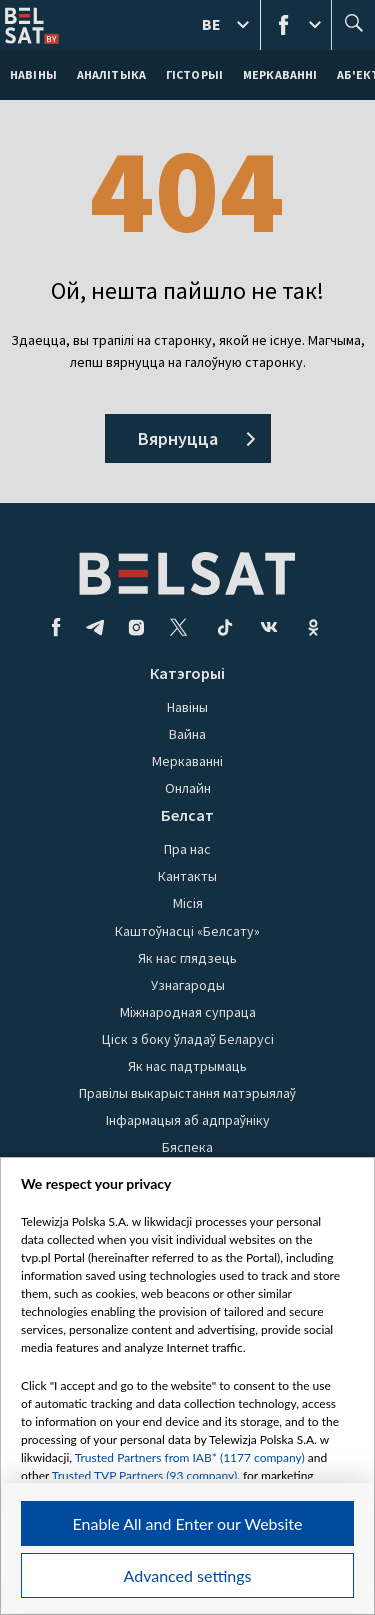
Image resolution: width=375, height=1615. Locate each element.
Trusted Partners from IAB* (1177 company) (190, 1457)
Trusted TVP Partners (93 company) (144, 1475)
